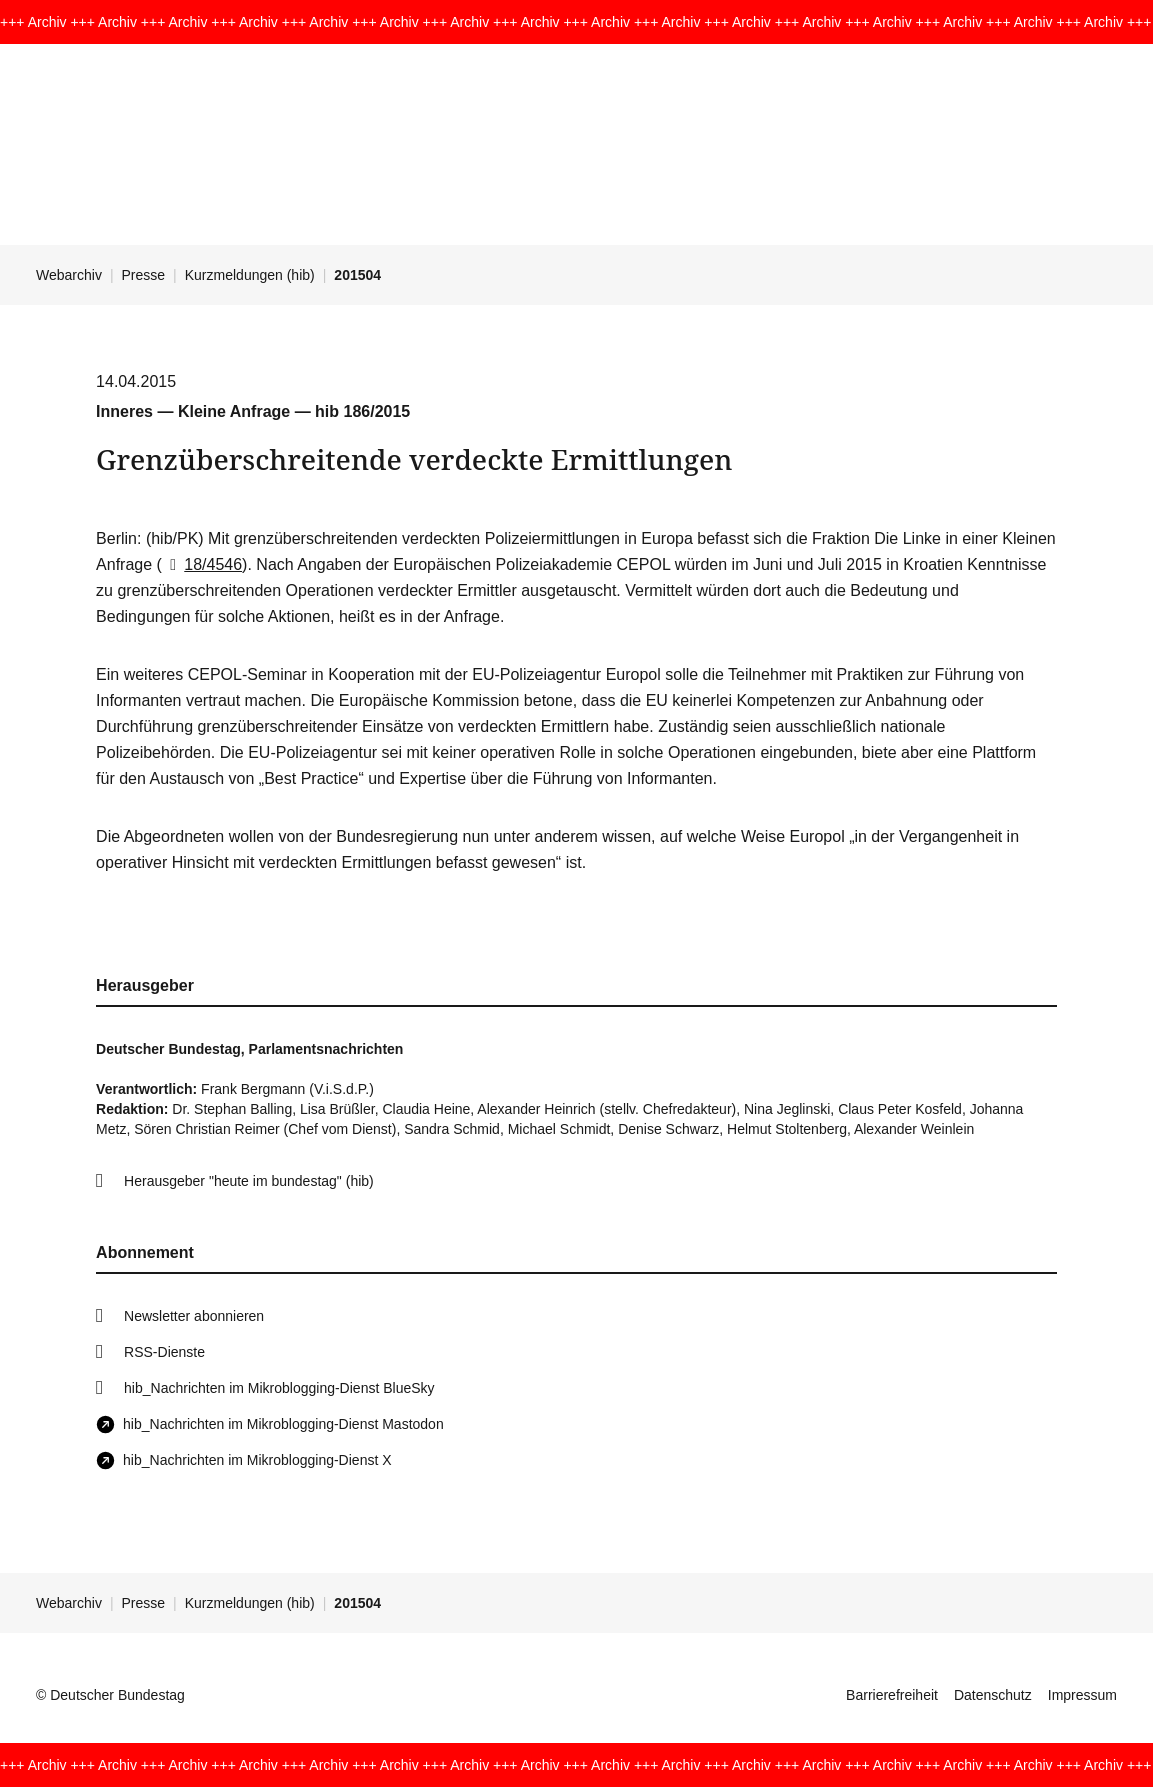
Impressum (1082, 1695)
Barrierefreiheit (892, 1695)
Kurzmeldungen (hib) (250, 275)
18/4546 (202, 564)
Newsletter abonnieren (194, 1316)
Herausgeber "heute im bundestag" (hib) (249, 1181)
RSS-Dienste (164, 1352)
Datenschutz (993, 1695)
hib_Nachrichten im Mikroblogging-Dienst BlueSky (279, 1388)
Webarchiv (69, 275)
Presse (144, 275)
